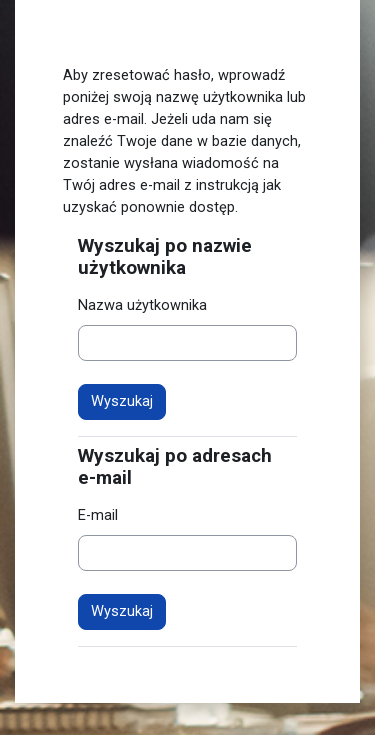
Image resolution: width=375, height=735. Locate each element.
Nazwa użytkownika (142, 305)
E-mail (98, 515)
